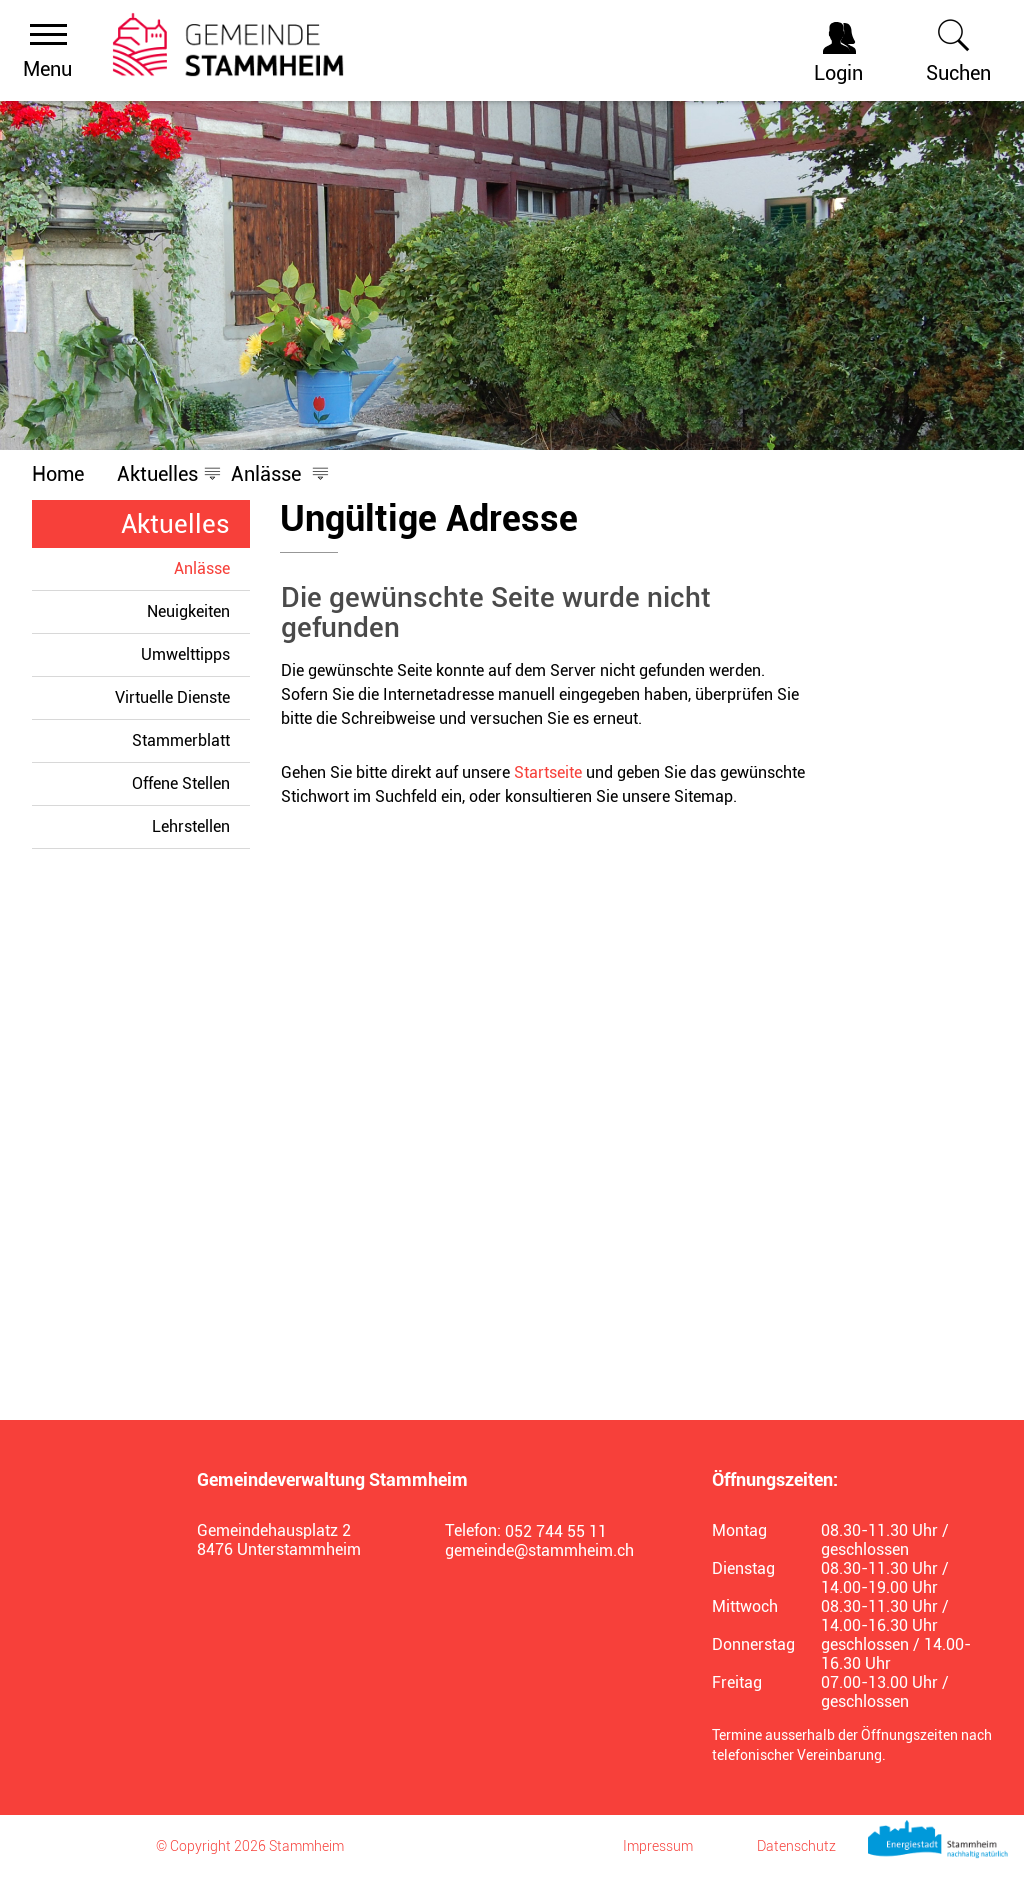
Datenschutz (796, 1846)
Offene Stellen (181, 783)
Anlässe (212, 568)
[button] (157, 474)
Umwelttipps (185, 654)
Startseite (548, 772)
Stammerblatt (181, 740)
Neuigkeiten (188, 611)
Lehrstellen (191, 826)
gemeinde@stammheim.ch (539, 1550)
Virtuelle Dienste (172, 697)
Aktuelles (175, 524)
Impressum (658, 1846)
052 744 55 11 (556, 1531)
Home (58, 474)
